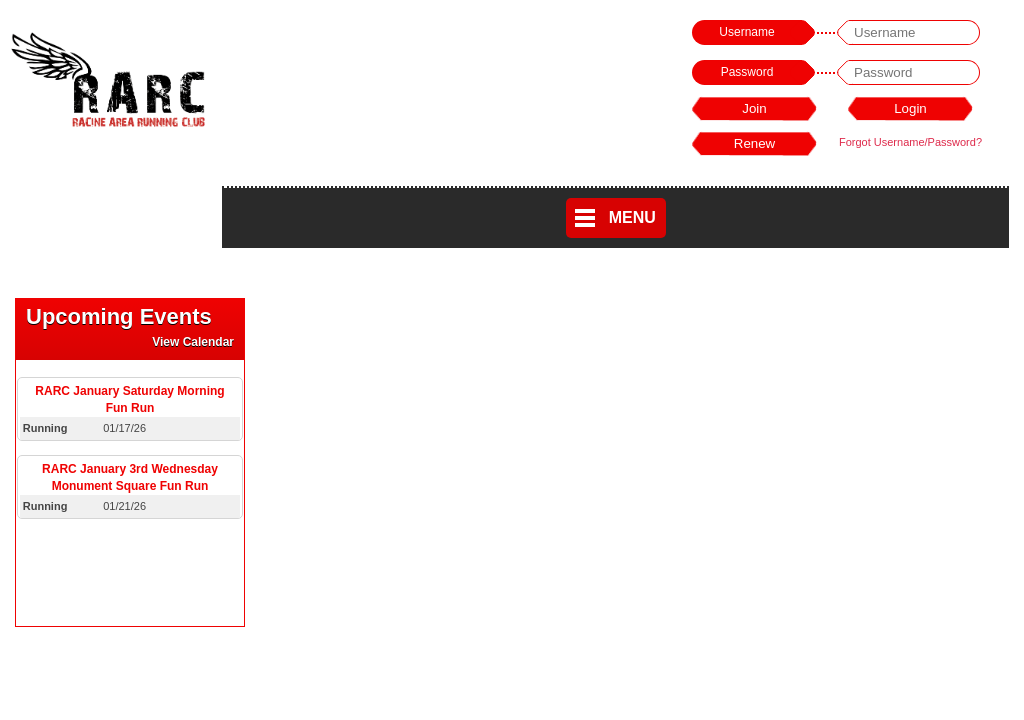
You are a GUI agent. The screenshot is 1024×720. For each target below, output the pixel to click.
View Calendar (193, 342)
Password (747, 72)
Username (746, 32)
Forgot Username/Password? (910, 142)
